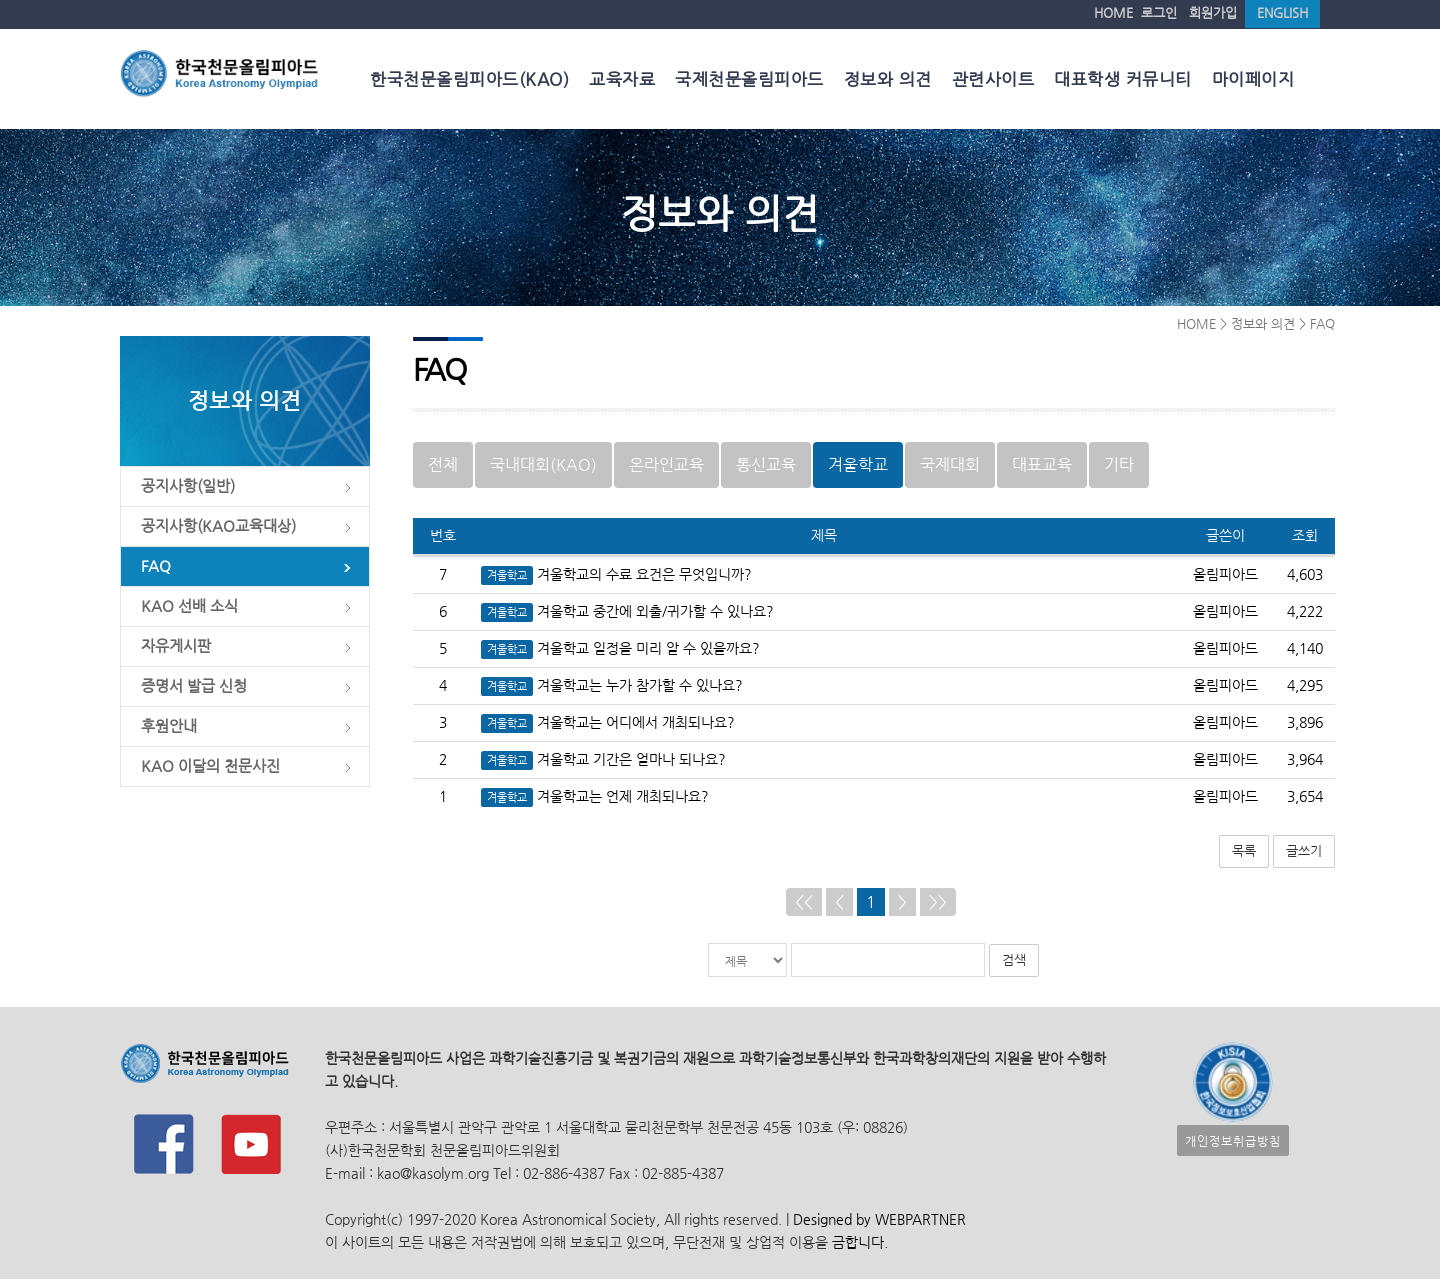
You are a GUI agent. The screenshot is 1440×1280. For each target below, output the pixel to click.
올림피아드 (1225, 575)
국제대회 (950, 465)
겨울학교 (858, 465)
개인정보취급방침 (1233, 1141)
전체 (443, 465)
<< (804, 902)
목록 (1244, 851)
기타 (1119, 465)
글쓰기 (1304, 851)
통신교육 (766, 465)
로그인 (1159, 12)
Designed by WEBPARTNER (877, 1220)
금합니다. (860, 1243)
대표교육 (1042, 465)
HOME (1113, 12)
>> (938, 902)
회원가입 (1213, 12)
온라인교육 (666, 465)
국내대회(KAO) (543, 465)
